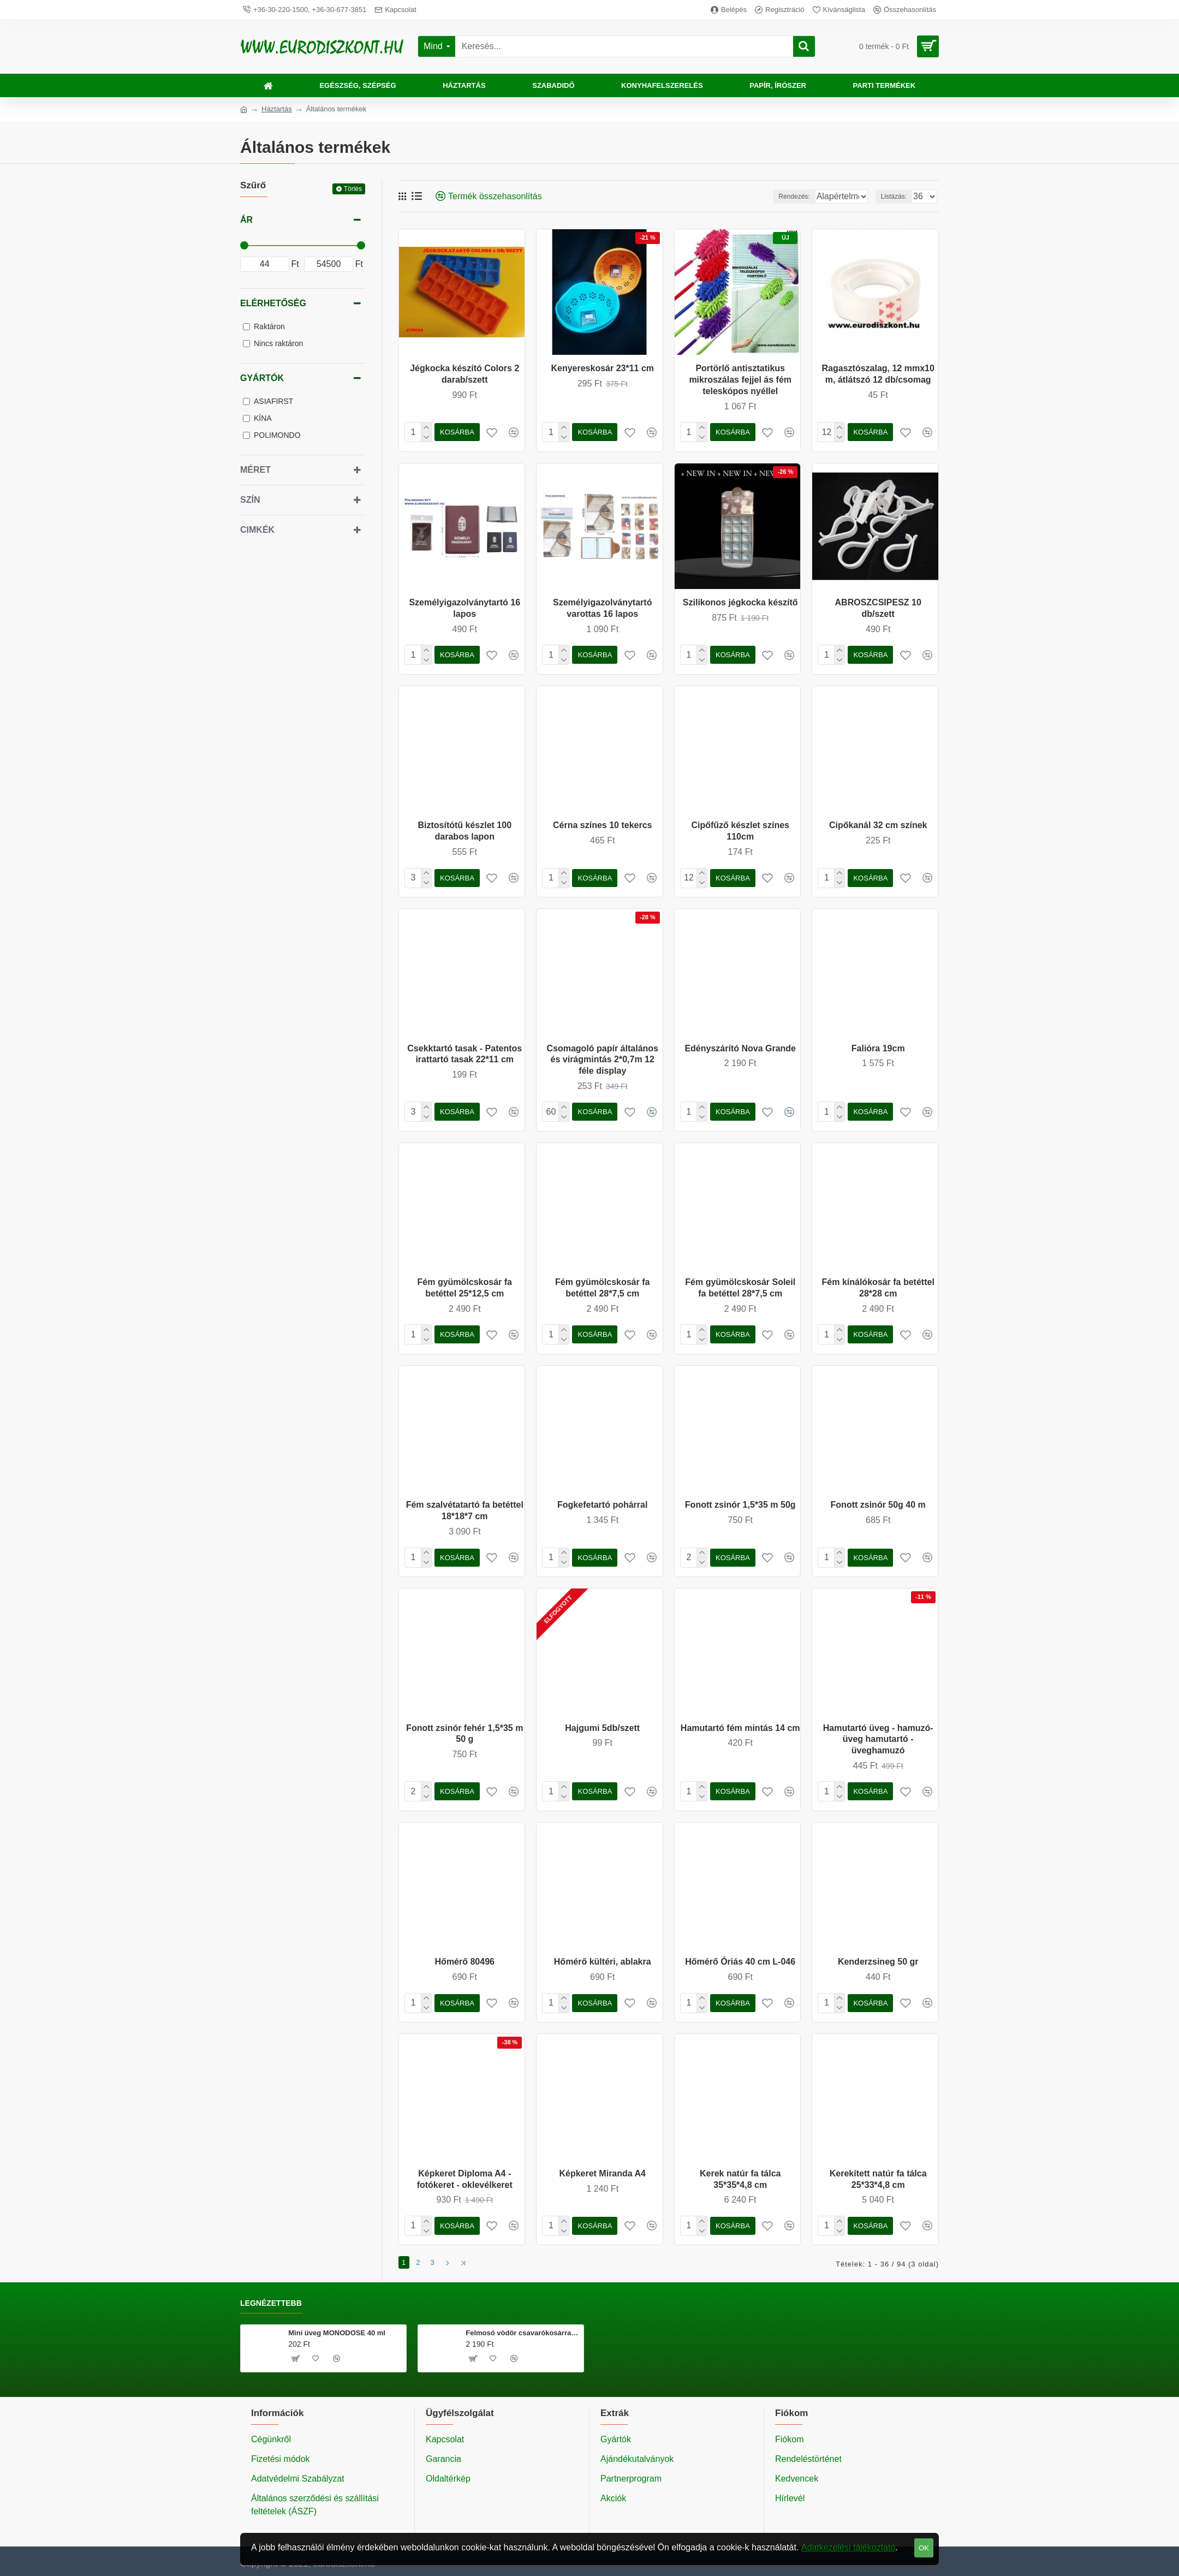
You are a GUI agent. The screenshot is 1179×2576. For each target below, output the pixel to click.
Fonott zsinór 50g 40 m (878, 1504)
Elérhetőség (273, 303)
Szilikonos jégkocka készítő (740, 602)
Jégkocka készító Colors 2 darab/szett (464, 374)
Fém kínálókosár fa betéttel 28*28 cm (878, 1287)
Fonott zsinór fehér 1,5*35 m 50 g (464, 1733)
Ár (246, 219)
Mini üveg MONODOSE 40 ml (336, 2330)
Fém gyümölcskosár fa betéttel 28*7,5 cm (602, 1287)
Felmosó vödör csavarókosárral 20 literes (523, 2330)
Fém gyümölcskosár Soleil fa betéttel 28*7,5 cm (740, 1287)
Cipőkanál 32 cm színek (878, 825)
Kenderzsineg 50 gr (878, 1961)
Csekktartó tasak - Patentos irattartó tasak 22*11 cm (464, 1054)
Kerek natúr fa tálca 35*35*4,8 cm (740, 2179)
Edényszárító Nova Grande (740, 1048)
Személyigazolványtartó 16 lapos (464, 608)
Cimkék (257, 529)
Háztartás (276, 109)
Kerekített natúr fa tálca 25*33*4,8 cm (878, 2179)
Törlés (353, 189)
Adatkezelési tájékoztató (848, 2547)
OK (924, 2548)
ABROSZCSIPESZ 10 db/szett (878, 608)
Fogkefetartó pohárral (602, 1504)
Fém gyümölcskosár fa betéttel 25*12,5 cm (465, 1287)
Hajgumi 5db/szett (602, 1728)
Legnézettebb (271, 2300)
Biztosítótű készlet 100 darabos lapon (464, 830)
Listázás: (897, 196)
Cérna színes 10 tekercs (602, 825)
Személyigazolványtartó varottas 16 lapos (602, 608)
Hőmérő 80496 (465, 1961)
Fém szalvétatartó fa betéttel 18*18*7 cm (464, 1510)
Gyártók (262, 378)
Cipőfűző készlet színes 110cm (740, 830)
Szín (250, 499)
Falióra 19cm (878, 1048)
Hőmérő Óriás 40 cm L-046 (740, 1961)
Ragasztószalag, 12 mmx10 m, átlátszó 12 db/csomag (878, 374)
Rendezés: (766, 196)
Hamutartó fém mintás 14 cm (740, 1728)
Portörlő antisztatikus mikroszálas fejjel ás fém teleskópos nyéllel (740, 380)
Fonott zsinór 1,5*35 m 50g (740, 1504)
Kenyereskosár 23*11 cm (602, 368)
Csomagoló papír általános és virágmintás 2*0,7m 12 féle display (602, 1060)
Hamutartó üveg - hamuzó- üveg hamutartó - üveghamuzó (878, 1739)
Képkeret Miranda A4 (602, 2173)
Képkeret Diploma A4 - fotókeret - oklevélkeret (465, 2179)
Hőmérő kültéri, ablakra (602, 1961)
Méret (255, 469)
